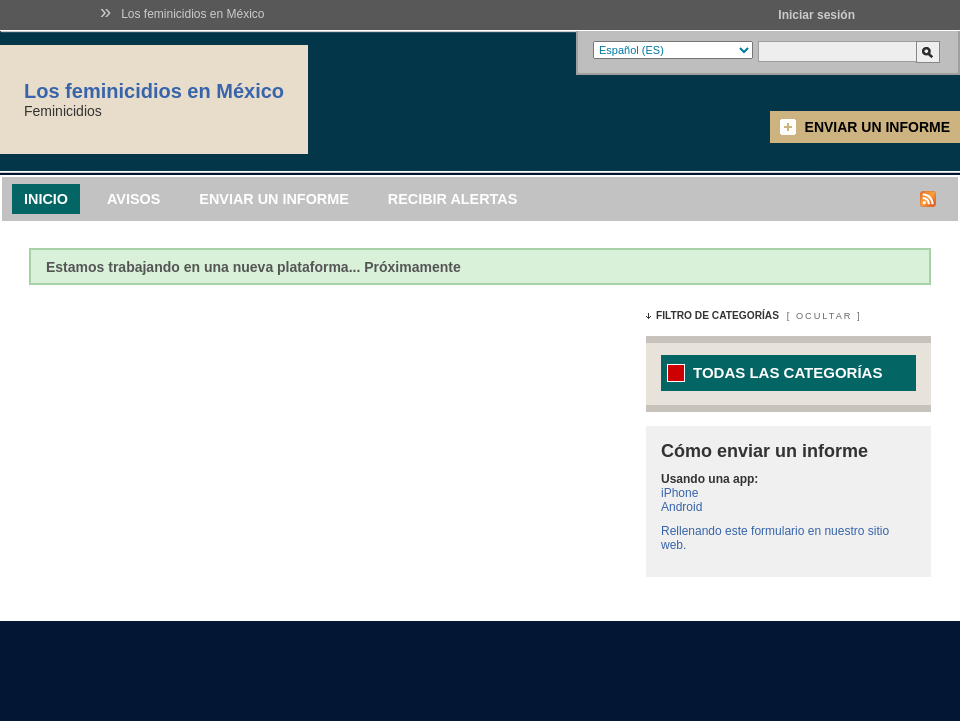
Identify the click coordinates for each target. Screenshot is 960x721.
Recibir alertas (453, 199)
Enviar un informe (877, 127)
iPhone (679, 493)
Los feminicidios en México (192, 14)
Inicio (46, 199)
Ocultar (824, 316)
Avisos (133, 199)
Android (681, 507)
